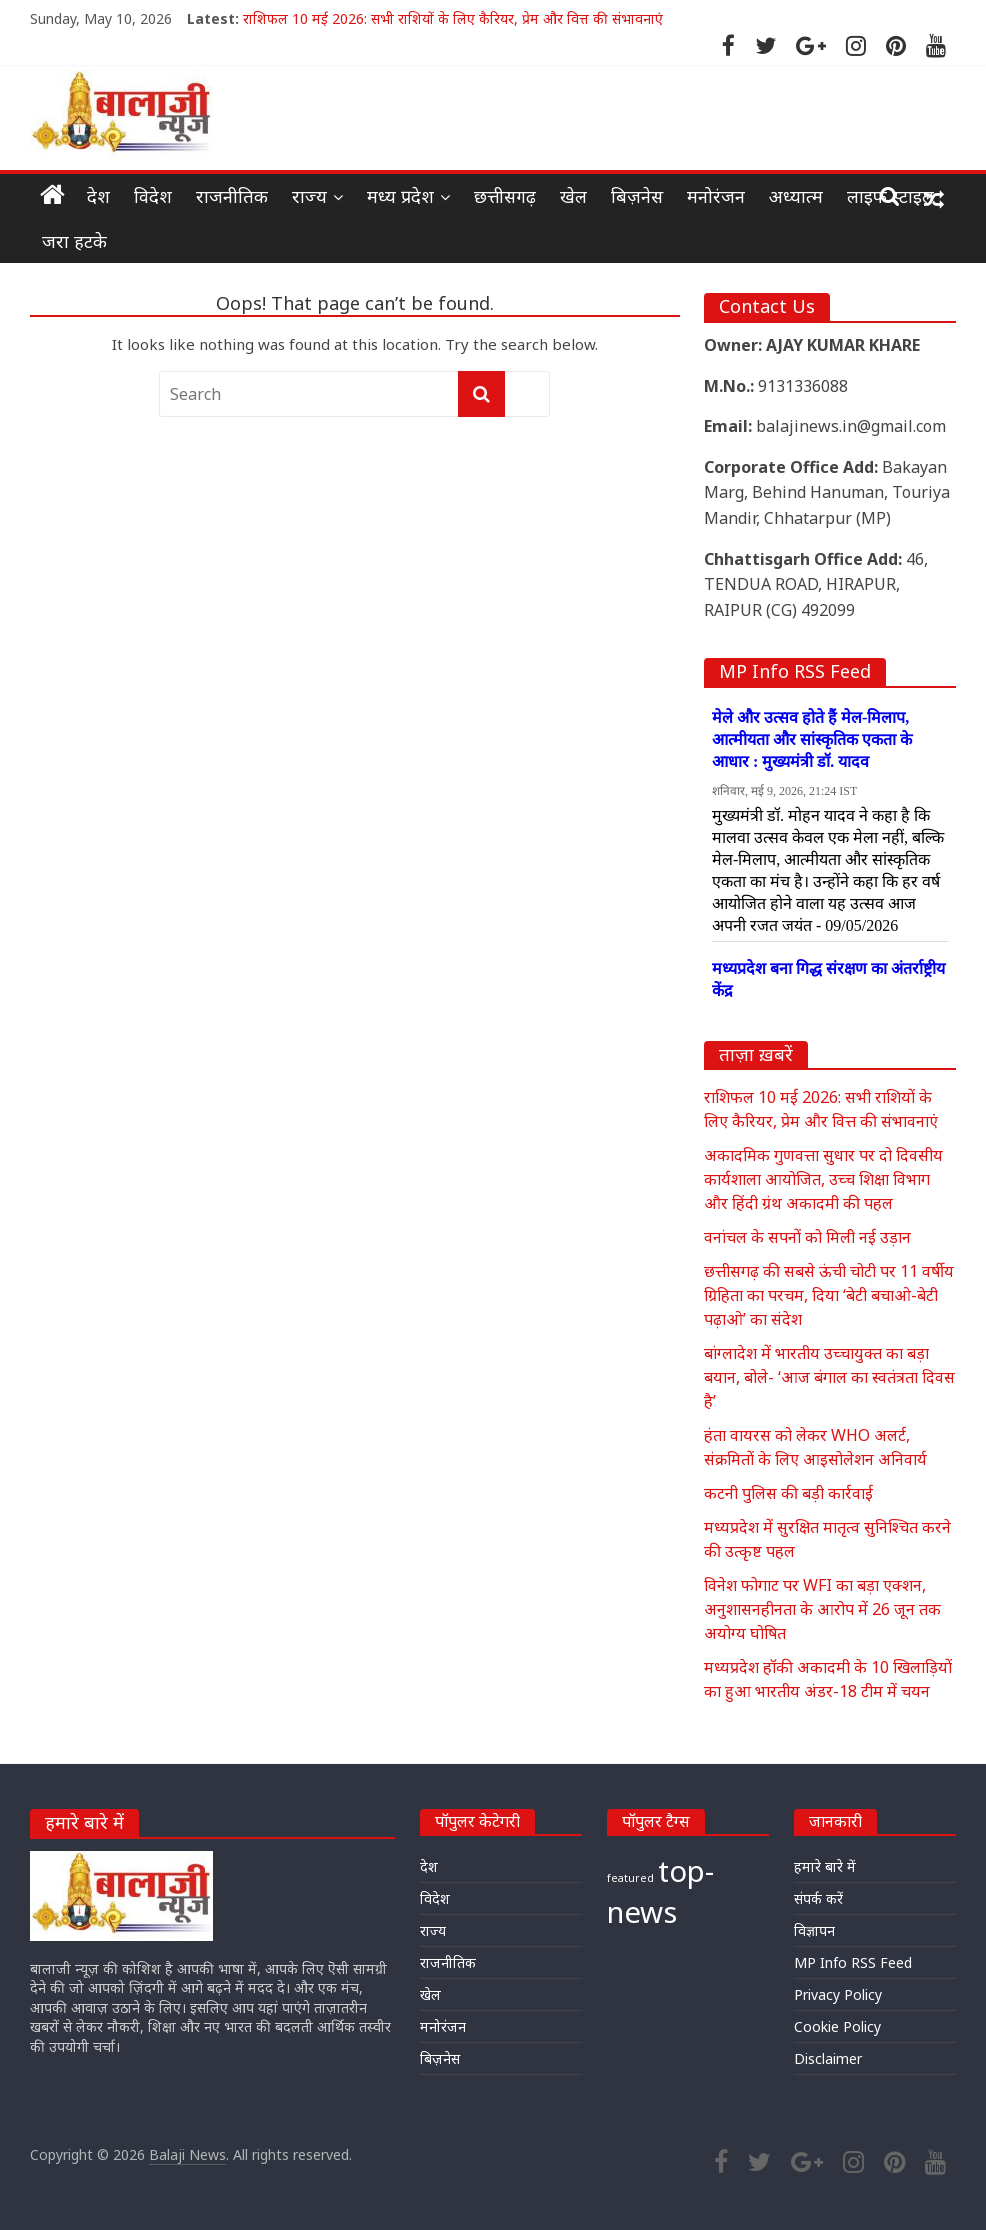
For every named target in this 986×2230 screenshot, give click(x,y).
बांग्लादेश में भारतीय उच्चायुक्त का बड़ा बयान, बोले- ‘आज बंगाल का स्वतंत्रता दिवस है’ (829, 1377)
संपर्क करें (818, 1898)
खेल (573, 196)
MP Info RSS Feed (853, 1962)
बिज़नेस (637, 196)
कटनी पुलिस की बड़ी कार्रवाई (788, 1493)
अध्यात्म (796, 196)
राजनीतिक (232, 196)
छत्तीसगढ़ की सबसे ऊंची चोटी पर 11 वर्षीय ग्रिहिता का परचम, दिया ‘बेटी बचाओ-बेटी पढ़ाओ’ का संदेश (829, 1295)
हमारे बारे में (825, 1866)
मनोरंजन (716, 196)
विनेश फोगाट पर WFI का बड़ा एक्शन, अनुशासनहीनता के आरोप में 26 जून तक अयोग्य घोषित (822, 1609)
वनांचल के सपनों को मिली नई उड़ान (807, 1237)
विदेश (153, 196)
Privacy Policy (838, 1994)
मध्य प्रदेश (400, 196)
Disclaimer (828, 2058)
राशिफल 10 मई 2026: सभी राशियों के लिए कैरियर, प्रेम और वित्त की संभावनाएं (453, 18)
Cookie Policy (837, 2026)
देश (98, 196)
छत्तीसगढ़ (505, 196)
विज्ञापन (814, 1930)
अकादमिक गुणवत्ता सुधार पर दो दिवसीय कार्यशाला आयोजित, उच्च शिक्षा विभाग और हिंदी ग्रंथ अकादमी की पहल (823, 1179)
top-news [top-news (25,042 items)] (660, 1891)
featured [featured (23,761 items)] (630, 1878)
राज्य (309, 196)
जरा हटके (74, 241)
